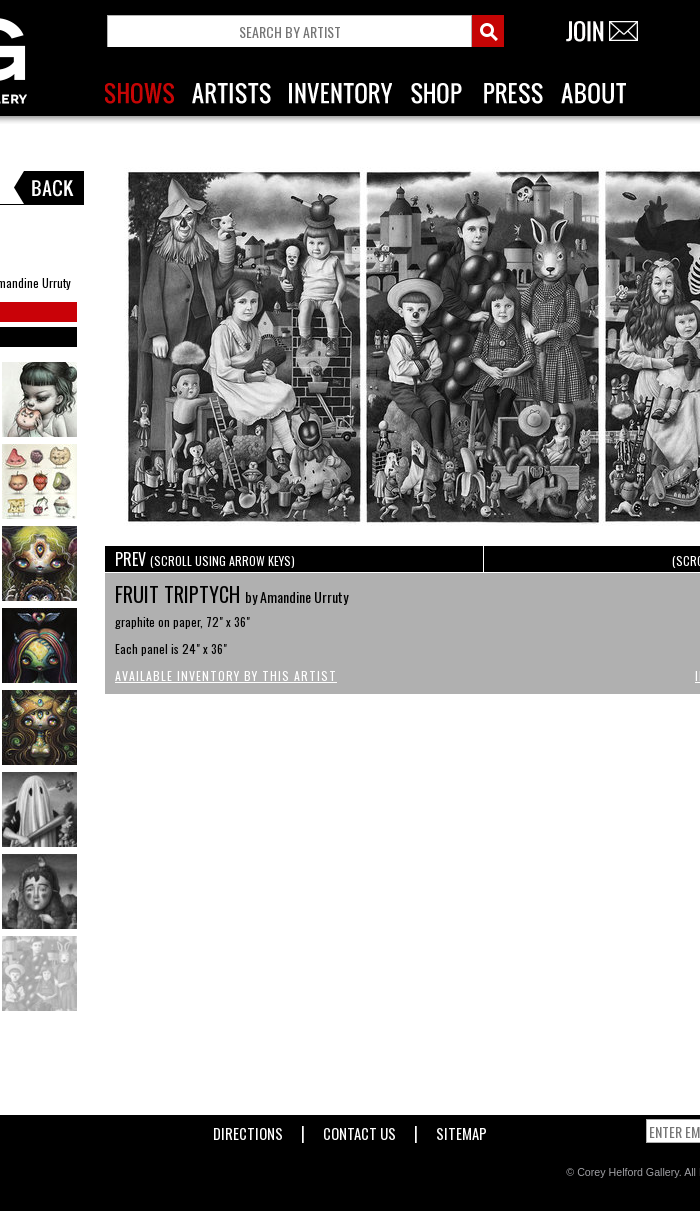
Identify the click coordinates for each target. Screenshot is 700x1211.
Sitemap (461, 1129)
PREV (205, 559)
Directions (248, 1129)
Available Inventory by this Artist (226, 675)
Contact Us (359, 1129)
